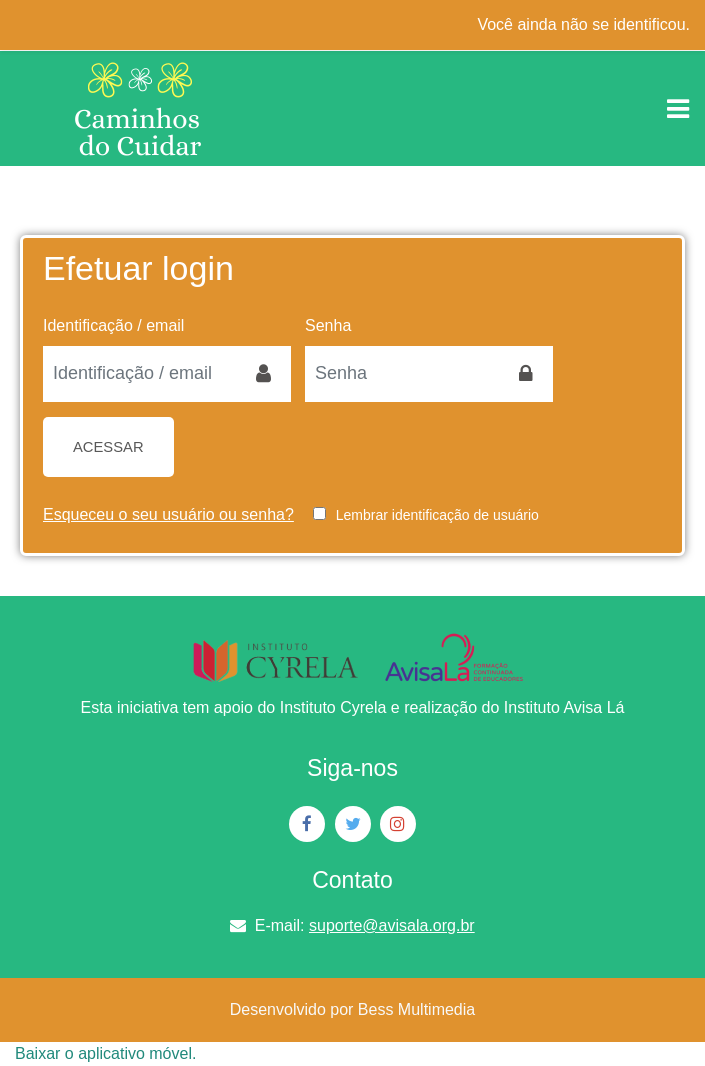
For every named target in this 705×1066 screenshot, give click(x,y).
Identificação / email (113, 325)
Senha (328, 325)
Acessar (108, 447)
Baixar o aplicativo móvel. (105, 1053)
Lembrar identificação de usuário (437, 515)
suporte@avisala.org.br (392, 925)
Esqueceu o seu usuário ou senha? (168, 514)
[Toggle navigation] (678, 109)
